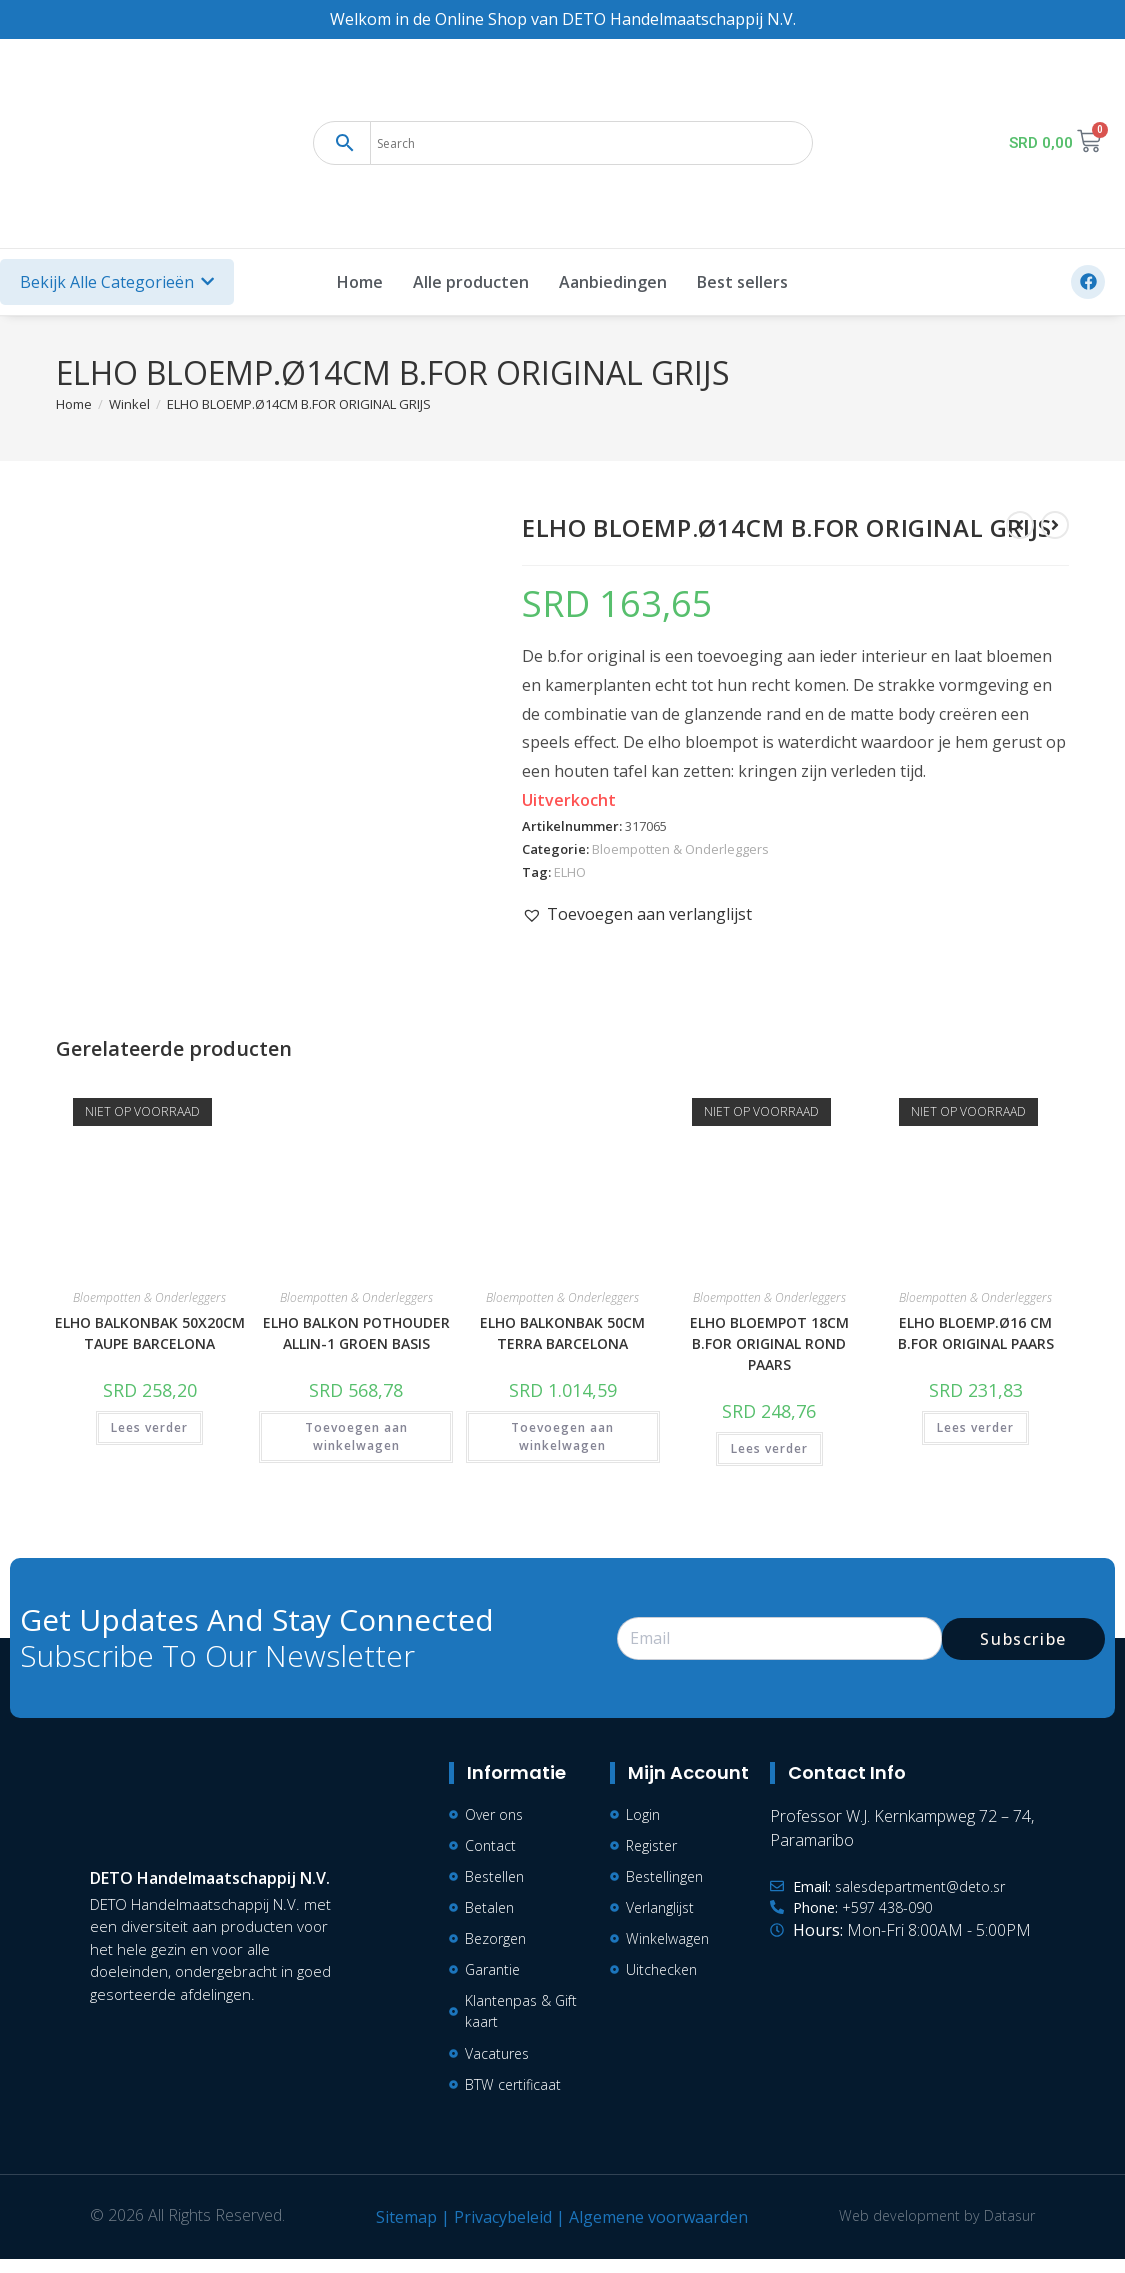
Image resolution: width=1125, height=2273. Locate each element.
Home (360, 282)
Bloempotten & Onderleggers (680, 849)
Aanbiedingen (613, 282)
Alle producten (471, 282)
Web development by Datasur (930, 2229)
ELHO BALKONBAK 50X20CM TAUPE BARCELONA (150, 1333)
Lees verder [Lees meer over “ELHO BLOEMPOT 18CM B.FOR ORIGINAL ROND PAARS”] (769, 1448)
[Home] (74, 404)
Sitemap (399, 2231)
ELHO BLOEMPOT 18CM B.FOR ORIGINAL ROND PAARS (769, 1343)
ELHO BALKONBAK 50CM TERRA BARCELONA (562, 1333)
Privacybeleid (496, 2231)
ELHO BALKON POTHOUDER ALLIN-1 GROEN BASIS (356, 1333)
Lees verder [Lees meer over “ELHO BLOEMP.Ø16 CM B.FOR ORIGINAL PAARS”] (975, 1427)
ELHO (570, 872)
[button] (637, 914)
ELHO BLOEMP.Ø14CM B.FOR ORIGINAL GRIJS (299, 404)
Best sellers (742, 282)
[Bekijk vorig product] (1020, 525)
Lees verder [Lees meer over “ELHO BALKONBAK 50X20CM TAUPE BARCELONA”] (149, 1427)
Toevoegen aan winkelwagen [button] (356, 1436)
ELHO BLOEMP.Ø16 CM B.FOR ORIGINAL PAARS (976, 1333)
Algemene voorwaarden (651, 2231)
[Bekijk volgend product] (1055, 525)
